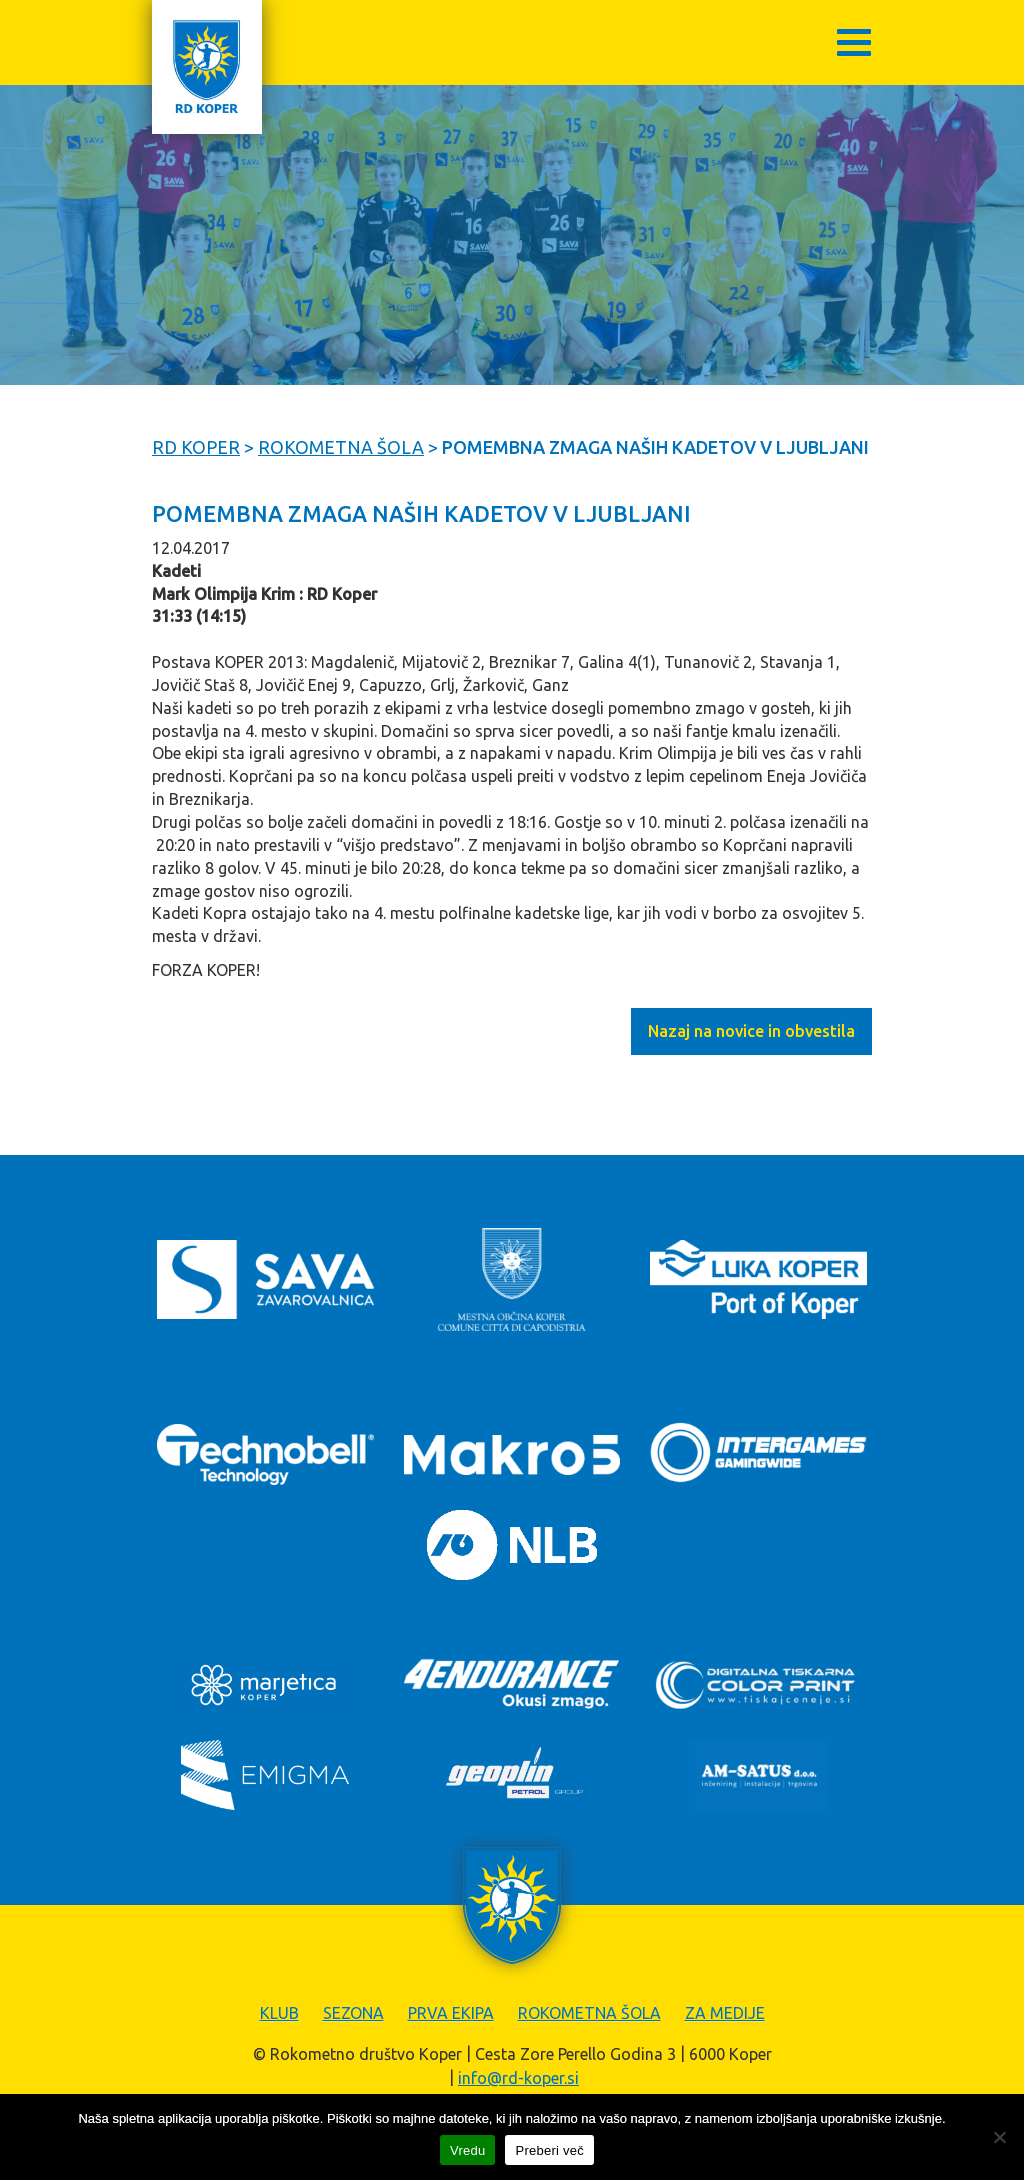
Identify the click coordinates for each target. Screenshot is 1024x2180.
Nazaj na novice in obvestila (751, 1031)
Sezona (353, 2013)
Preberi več (549, 2150)
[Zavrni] (999, 2137)
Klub (279, 2013)
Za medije (725, 2013)
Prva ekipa (451, 2013)
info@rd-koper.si (518, 2078)
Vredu (467, 2150)
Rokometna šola (589, 2013)
